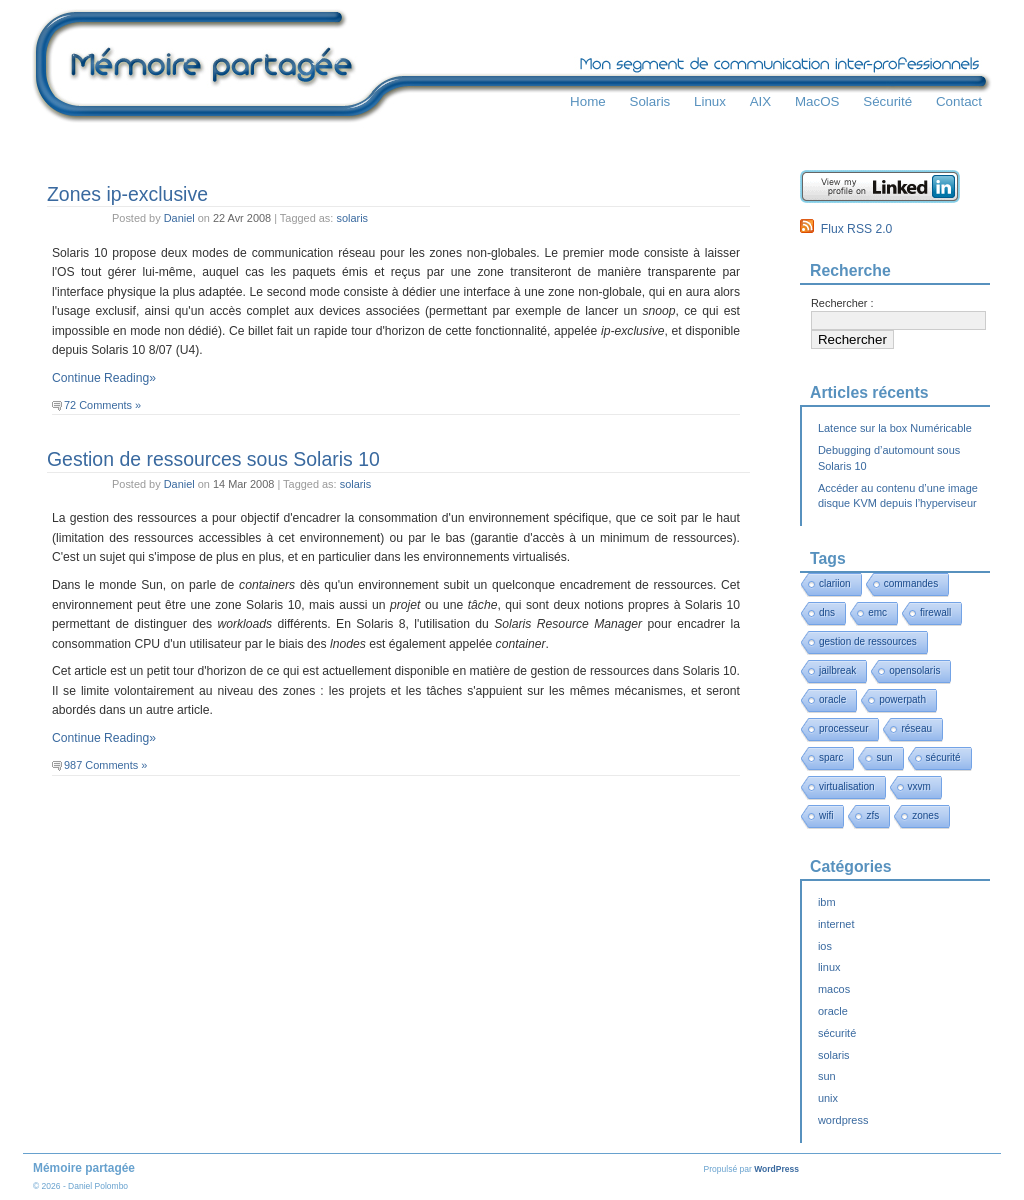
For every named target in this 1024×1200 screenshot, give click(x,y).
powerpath (902, 699)
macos (834, 989)
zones (925, 815)
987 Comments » (105, 765)
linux (829, 967)
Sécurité (887, 101)
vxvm (919, 786)
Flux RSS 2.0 (846, 229)
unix (828, 1098)
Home (588, 101)
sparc (831, 757)
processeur (843, 728)
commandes (911, 583)
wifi (826, 815)
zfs (872, 815)
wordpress (843, 1120)
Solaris (649, 101)
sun (884, 757)
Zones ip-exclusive (127, 194)
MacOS (817, 101)
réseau (916, 728)
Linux (710, 101)
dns (827, 612)
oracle (832, 699)
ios (825, 946)
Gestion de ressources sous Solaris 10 (213, 459)
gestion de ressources (868, 641)
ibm (827, 902)
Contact (959, 101)
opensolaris (914, 670)
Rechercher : (842, 303)
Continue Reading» (104, 378)
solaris (352, 218)
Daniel (179, 218)
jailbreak (837, 670)
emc (877, 612)
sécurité (943, 757)
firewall (935, 612)
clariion (835, 583)
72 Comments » (102, 405)
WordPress (776, 1169)
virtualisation (847, 786)
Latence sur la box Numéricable (895, 428)
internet (836, 924)
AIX (761, 101)
